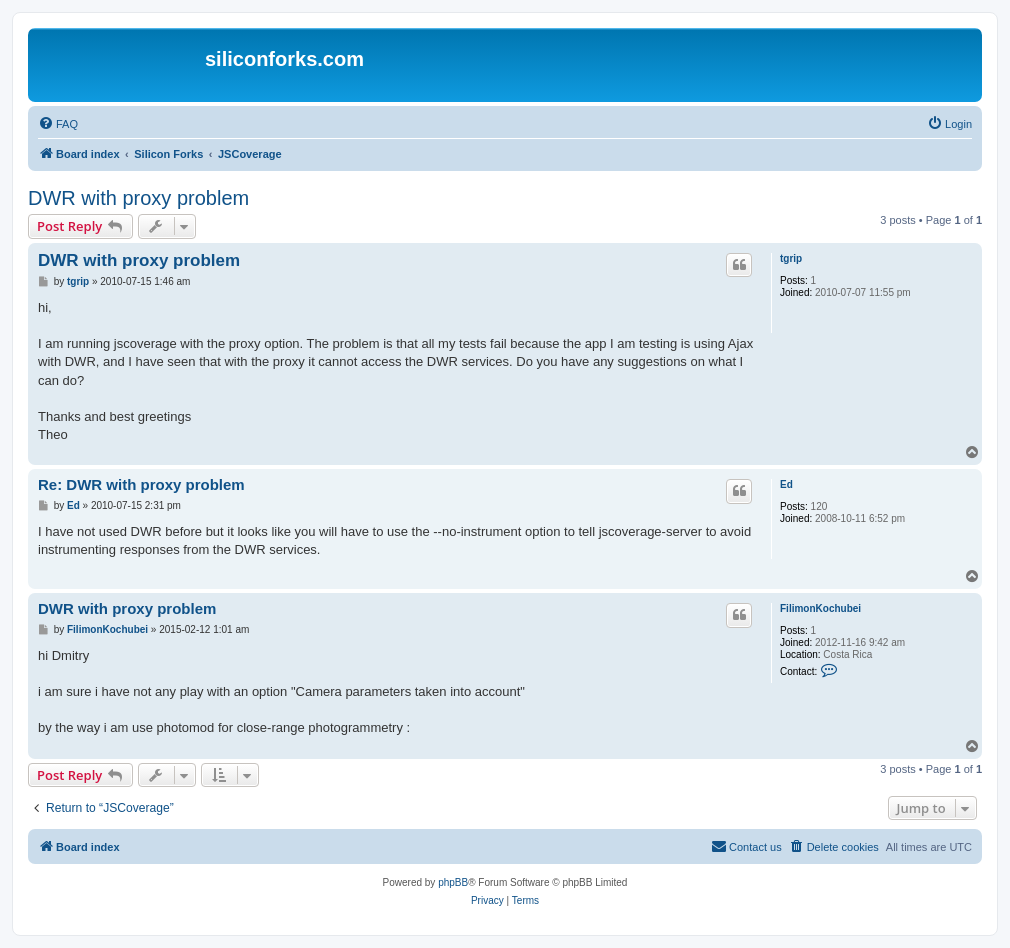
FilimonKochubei (820, 608)
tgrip (791, 258)
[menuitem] (58, 124)
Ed (786, 484)
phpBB (453, 882)
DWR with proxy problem (138, 198)
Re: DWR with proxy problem (141, 484)
